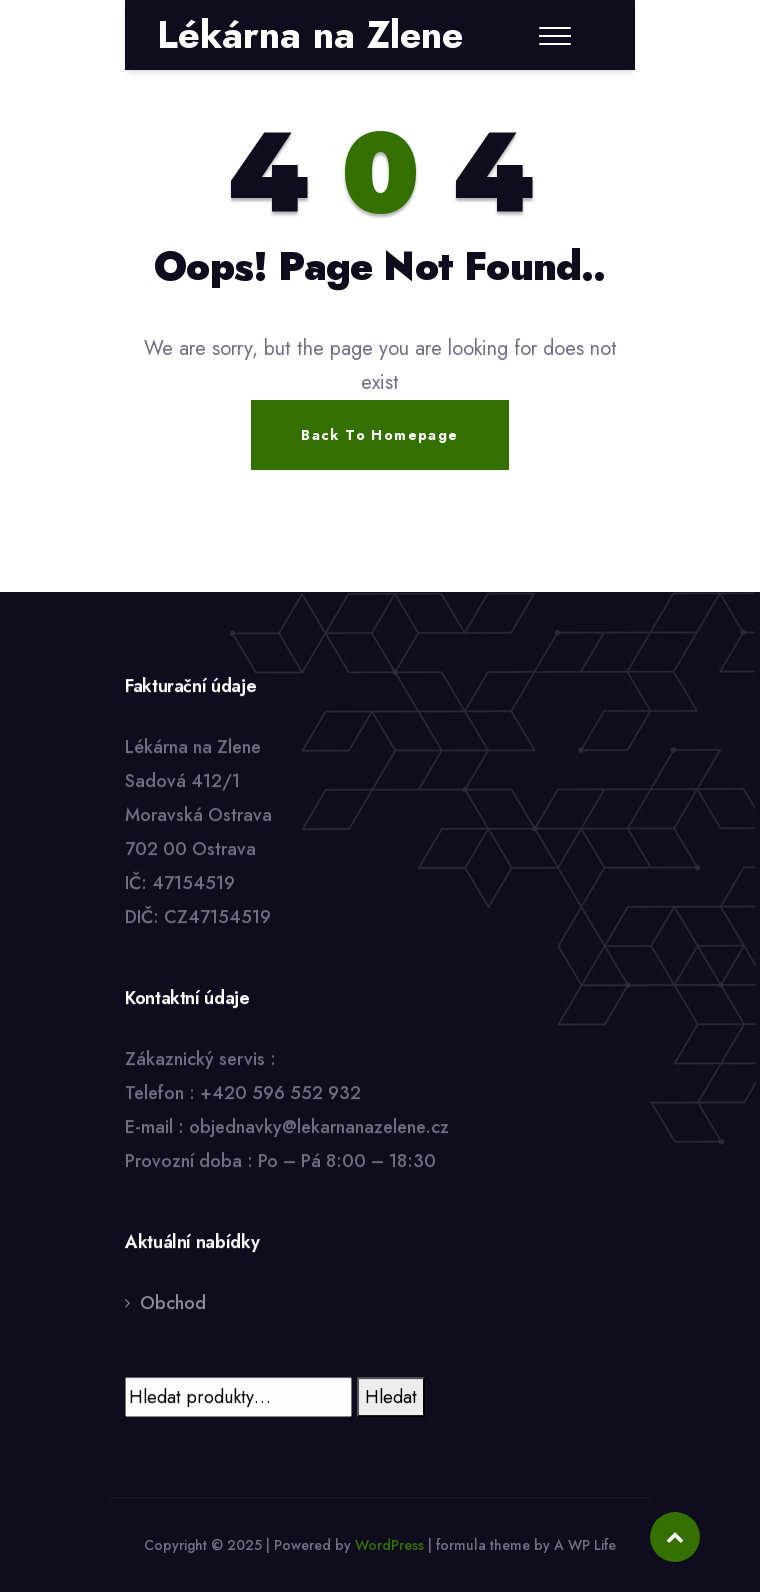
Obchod (173, 1303)
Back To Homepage (379, 435)
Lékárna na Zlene (310, 35)
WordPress (389, 1545)
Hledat (391, 1397)
